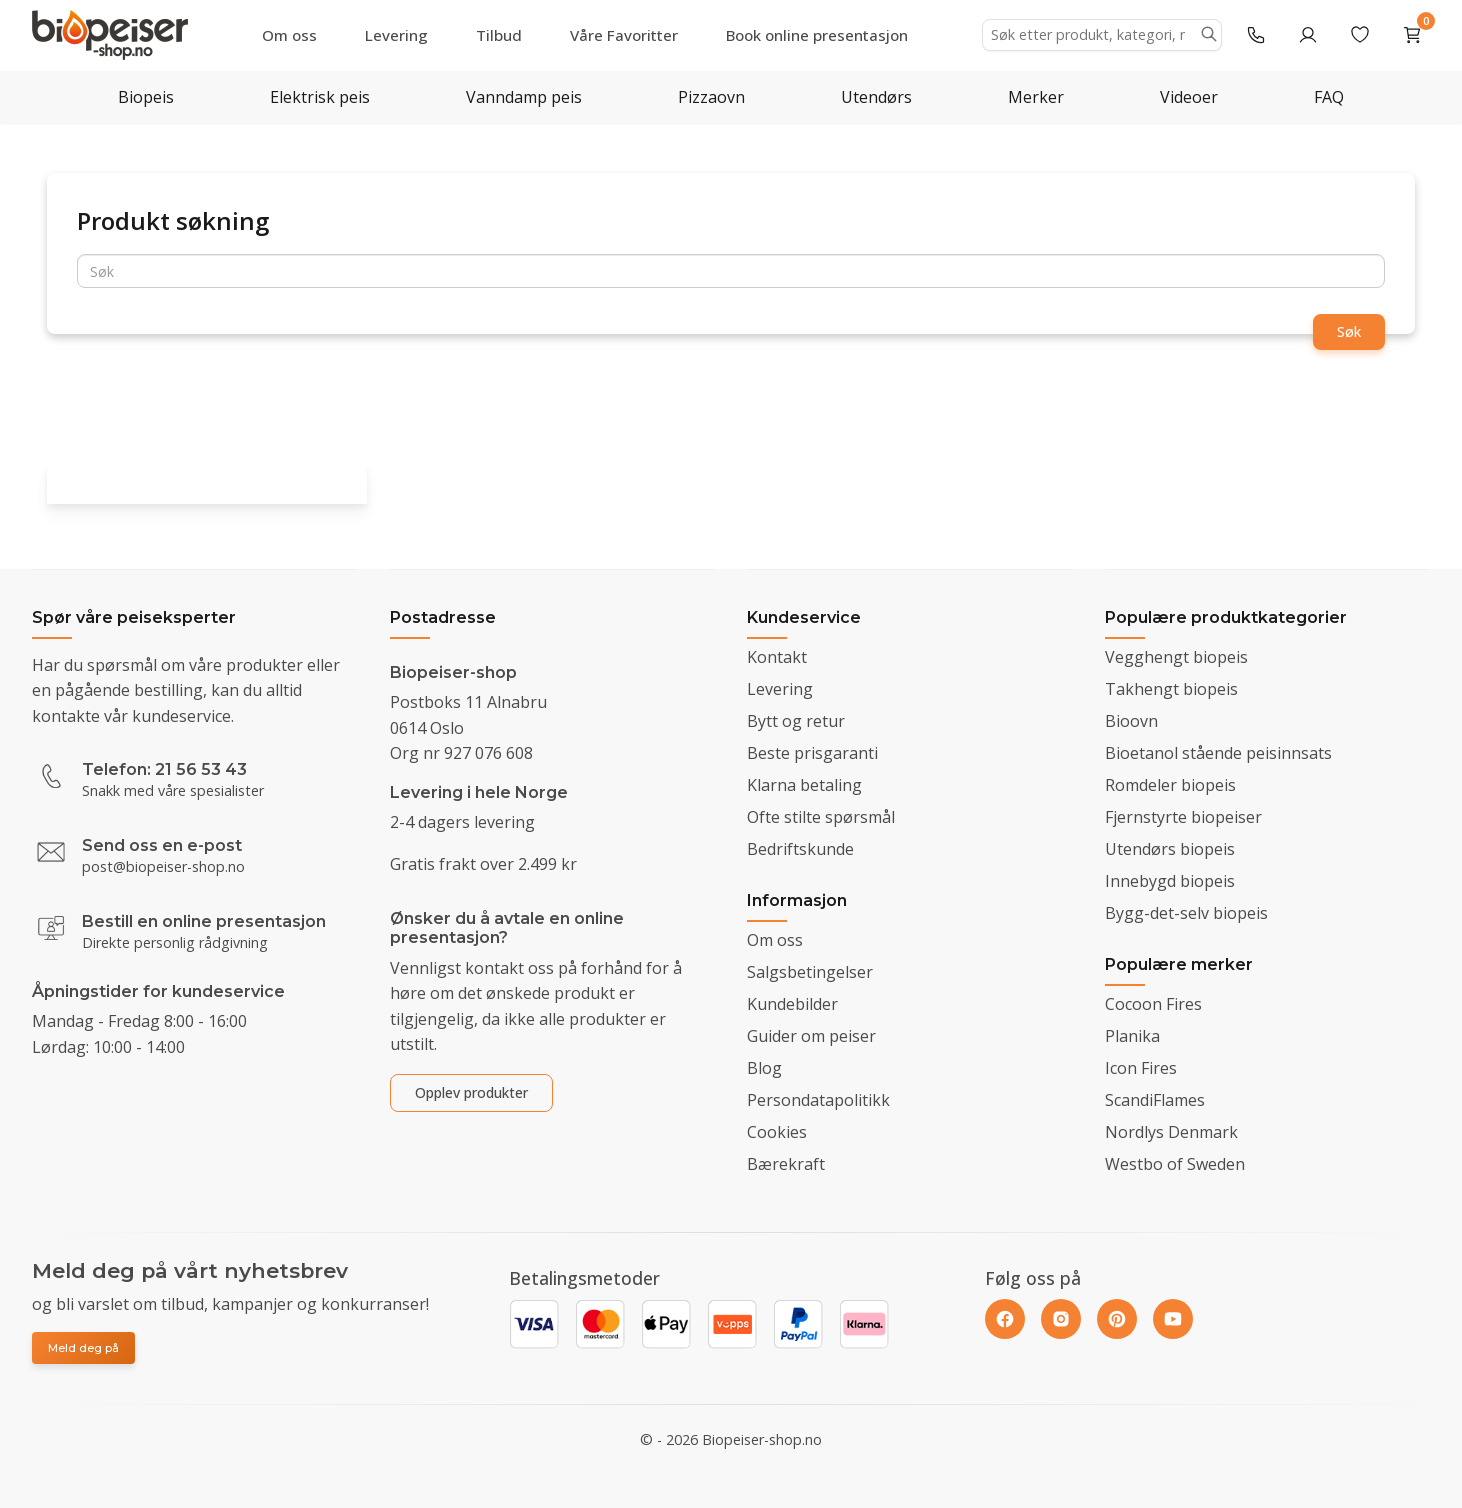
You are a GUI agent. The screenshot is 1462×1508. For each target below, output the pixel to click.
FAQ (1329, 97)
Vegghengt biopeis (1176, 657)
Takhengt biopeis (1171, 689)
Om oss (289, 35)
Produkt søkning (173, 220)
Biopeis (146, 97)
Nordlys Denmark (1171, 1132)
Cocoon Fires (1153, 1004)
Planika (1132, 1036)
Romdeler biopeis (1170, 785)
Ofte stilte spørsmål (821, 817)
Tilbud (499, 35)
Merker (1036, 97)
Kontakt (777, 657)
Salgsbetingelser (810, 972)
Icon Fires (1141, 1068)
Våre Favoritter (624, 35)
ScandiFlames (1155, 1100)
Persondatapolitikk (818, 1100)
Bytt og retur (796, 721)
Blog (764, 1068)
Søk (1349, 331)
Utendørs (876, 97)
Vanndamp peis (524, 97)
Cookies (777, 1132)
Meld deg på (83, 1348)
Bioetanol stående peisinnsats (1218, 753)
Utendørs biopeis (1170, 849)
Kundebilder (792, 1004)
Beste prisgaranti (812, 753)
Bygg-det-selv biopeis (1186, 913)
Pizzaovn (711, 97)
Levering (396, 35)
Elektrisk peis (320, 97)
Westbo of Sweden (1175, 1164)
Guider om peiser (811, 1036)
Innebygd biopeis (1170, 881)
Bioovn (1131, 721)
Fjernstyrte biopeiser (1183, 817)
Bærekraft (786, 1164)
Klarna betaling (804, 785)
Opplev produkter (471, 1092)
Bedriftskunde (800, 849)
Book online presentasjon (817, 35)
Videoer (1189, 97)
